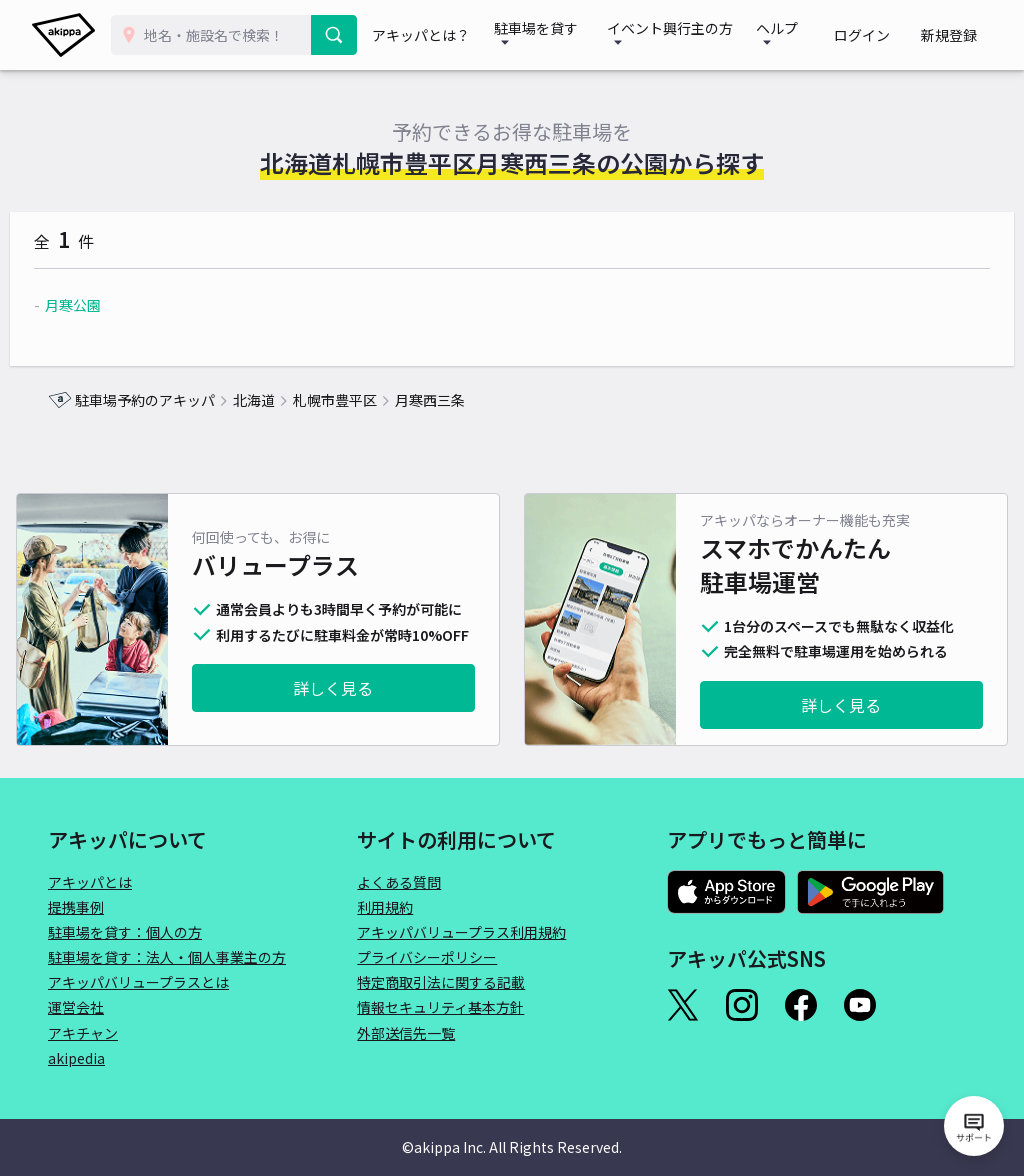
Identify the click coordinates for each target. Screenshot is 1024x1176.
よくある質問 (399, 882)
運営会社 (76, 1007)
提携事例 (76, 907)
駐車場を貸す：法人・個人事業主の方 (167, 957)
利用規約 (385, 907)
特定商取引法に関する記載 (441, 982)
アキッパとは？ (434, 35)
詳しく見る (333, 688)
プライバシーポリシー (427, 957)
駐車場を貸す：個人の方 (125, 932)
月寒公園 (111, 305)
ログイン (884, 35)
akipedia (76, 1058)
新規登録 (956, 35)
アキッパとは (90, 882)
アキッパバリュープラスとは (138, 982)
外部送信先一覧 (406, 1033)
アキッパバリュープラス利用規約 (461, 932)
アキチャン (83, 1033)
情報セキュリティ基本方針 (440, 1007)
